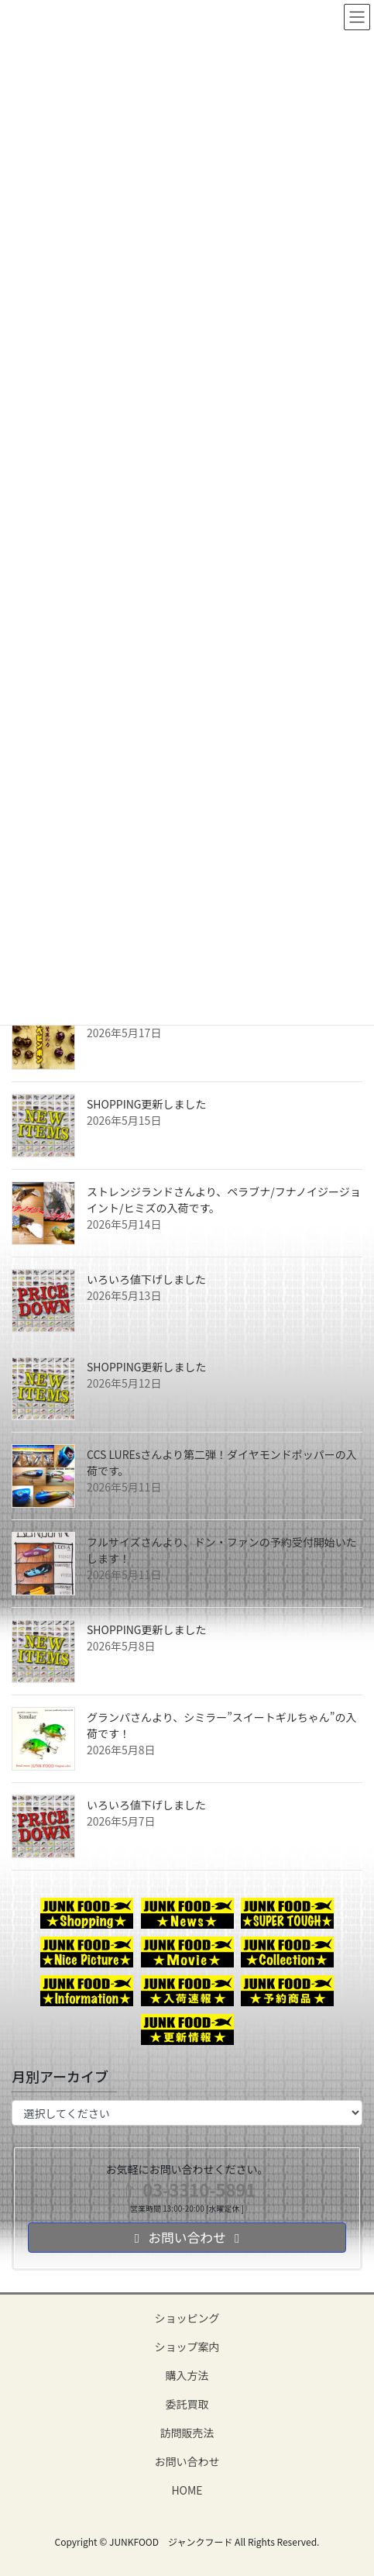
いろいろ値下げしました (146, 1279)
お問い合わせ (187, 2461)
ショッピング (187, 2318)
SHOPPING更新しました (147, 1104)
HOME (186, 2490)
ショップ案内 (187, 2346)
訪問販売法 (187, 2432)
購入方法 (187, 2375)
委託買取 (187, 2404)
